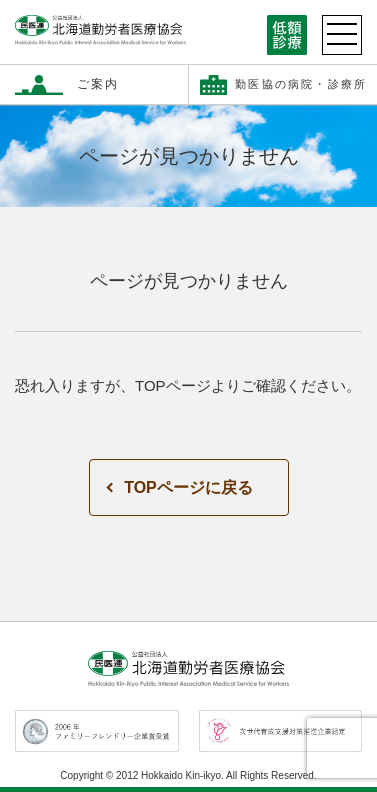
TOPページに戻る (188, 487)
